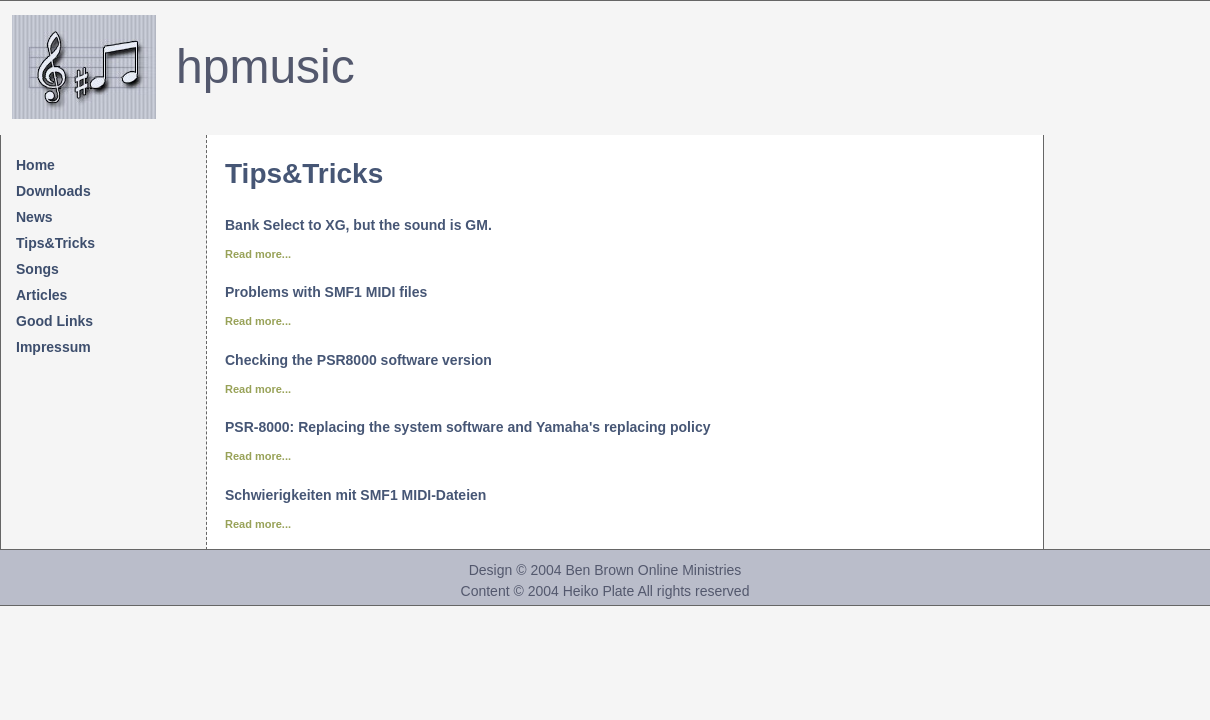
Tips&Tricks (55, 243)
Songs (37, 269)
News (34, 217)
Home (35, 165)
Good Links (54, 321)
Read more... (258, 254)
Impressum (53, 347)
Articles (41, 295)
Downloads (53, 191)
